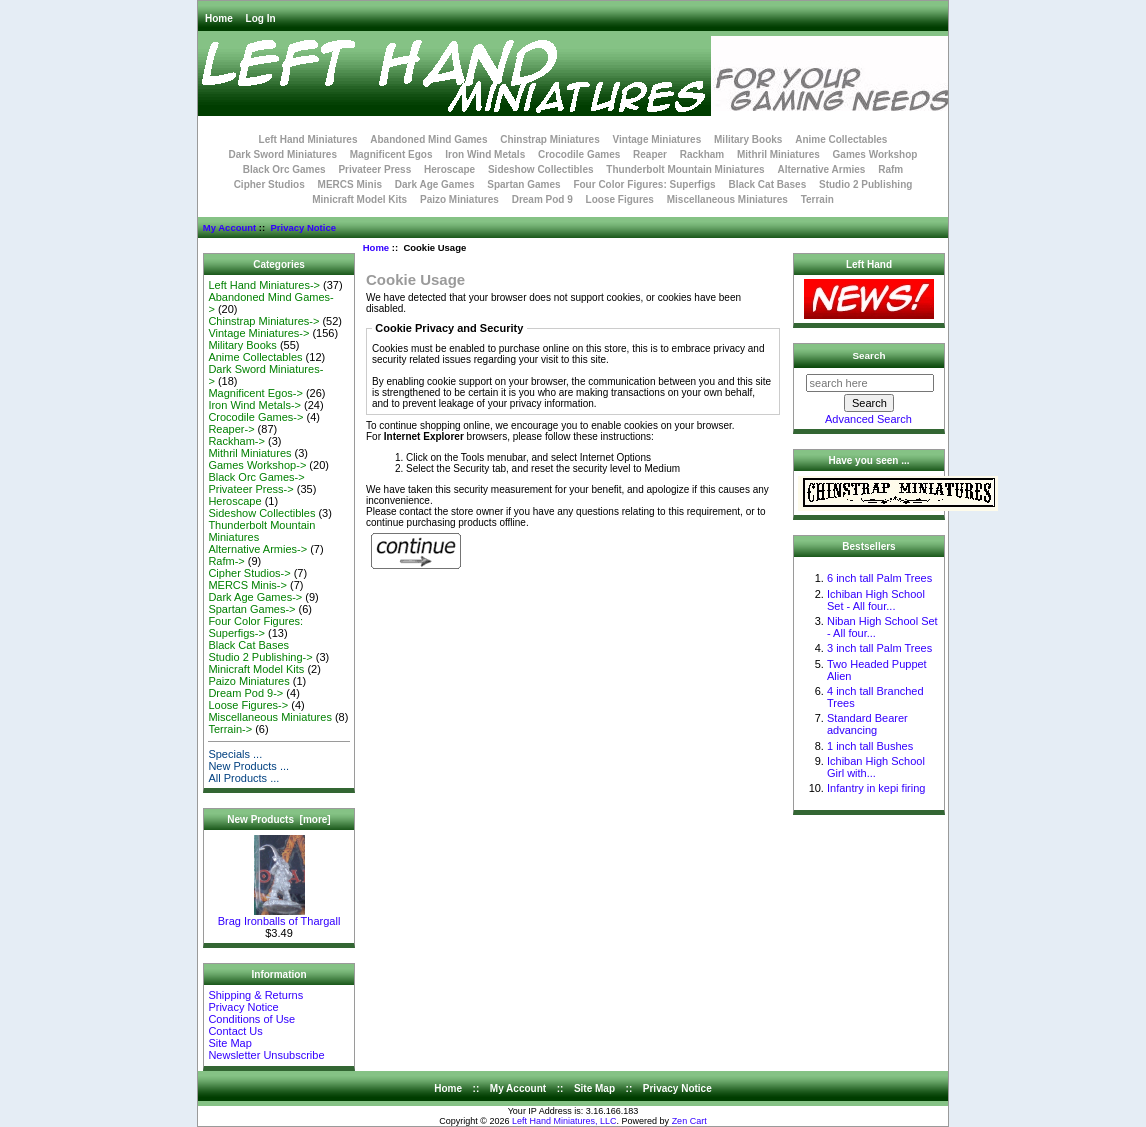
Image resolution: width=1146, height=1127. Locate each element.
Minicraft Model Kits (359, 199)
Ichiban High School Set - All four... (876, 600)
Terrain (817, 199)
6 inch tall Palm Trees (879, 578)
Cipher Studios (269, 184)
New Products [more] (278, 819)
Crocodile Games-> (255, 417)
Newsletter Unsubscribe (266, 1055)
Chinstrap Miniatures (549, 139)
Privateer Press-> (250, 489)
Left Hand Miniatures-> (264, 285)
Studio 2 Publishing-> (260, 657)
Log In (261, 18)
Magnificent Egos (391, 154)
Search (869, 355)
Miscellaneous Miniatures (727, 199)
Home (219, 18)
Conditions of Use (251, 1019)
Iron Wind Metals (485, 154)
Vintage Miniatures (657, 139)
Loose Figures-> (248, 705)
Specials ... (235, 754)
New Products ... (248, 766)
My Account (229, 227)
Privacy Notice (302, 227)
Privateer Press (374, 169)
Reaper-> (231, 429)
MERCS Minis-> (247, 585)
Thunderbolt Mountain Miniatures (685, 169)
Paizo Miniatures (459, 199)
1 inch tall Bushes (870, 746)
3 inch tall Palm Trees (879, 648)
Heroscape (449, 169)
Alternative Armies (821, 169)
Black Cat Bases (767, 184)
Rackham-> (236, 441)
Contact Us (235, 1031)
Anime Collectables (841, 139)
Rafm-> (226, 561)
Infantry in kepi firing (876, 788)
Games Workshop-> (257, 465)
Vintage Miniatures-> (258, 333)
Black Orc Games (284, 169)
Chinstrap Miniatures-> (263, 321)
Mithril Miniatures (778, 154)
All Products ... (243, 778)
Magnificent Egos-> (255, 393)
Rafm (890, 169)
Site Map (229, 1043)
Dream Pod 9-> (245, 693)
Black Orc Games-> (256, 477)
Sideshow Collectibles (541, 169)
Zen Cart (689, 1121)
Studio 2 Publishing (865, 184)
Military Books (748, 139)
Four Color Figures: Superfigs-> (255, 627)
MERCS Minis (350, 184)
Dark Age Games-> (255, 597)
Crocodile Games (579, 154)
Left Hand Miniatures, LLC (564, 1121)
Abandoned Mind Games (428, 139)
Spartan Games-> (251, 609)
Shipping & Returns (255, 995)
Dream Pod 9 (542, 199)
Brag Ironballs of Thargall (279, 916)
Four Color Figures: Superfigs (644, 184)
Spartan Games (523, 184)
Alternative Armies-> (257, 549)
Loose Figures (620, 199)
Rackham (702, 154)
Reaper (650, 154)
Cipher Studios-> (249, 573)
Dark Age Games (435, 184)
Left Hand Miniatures (308, 139)
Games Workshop (875, 154)
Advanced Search (868, 419)
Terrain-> (230, 729)
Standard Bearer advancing (867, 724)
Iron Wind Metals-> (254, 405)
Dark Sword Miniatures (283, 154)
